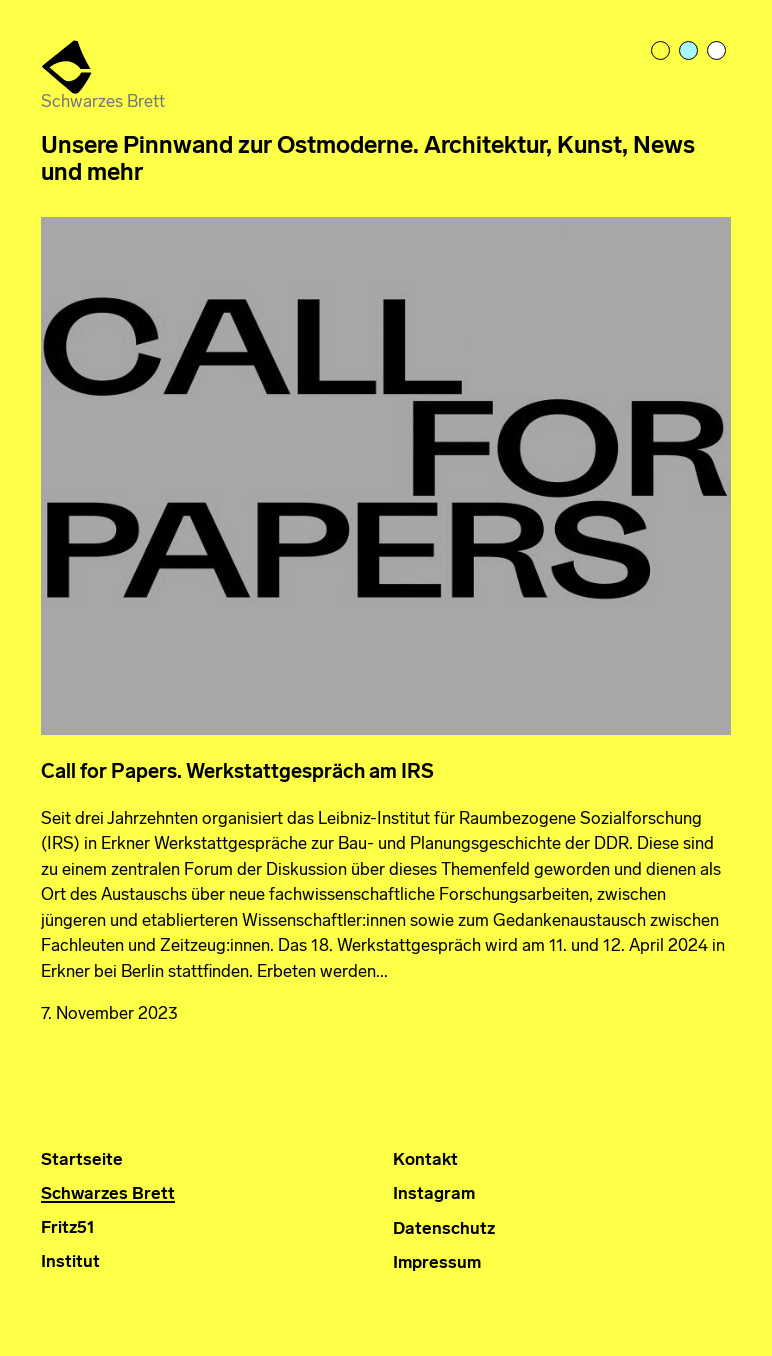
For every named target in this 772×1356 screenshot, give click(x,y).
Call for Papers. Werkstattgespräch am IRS (237, 773)
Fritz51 (68, 1228)
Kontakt (425, 1160)
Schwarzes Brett (108, 1194)
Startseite (82, 1160)
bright (718, 52)
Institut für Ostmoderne (68, 68)
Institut (70, 1262)
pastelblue (690, 52)
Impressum (437, 1263)
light (662, 52)
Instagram (434, 1194)
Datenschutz (444, 1229)
